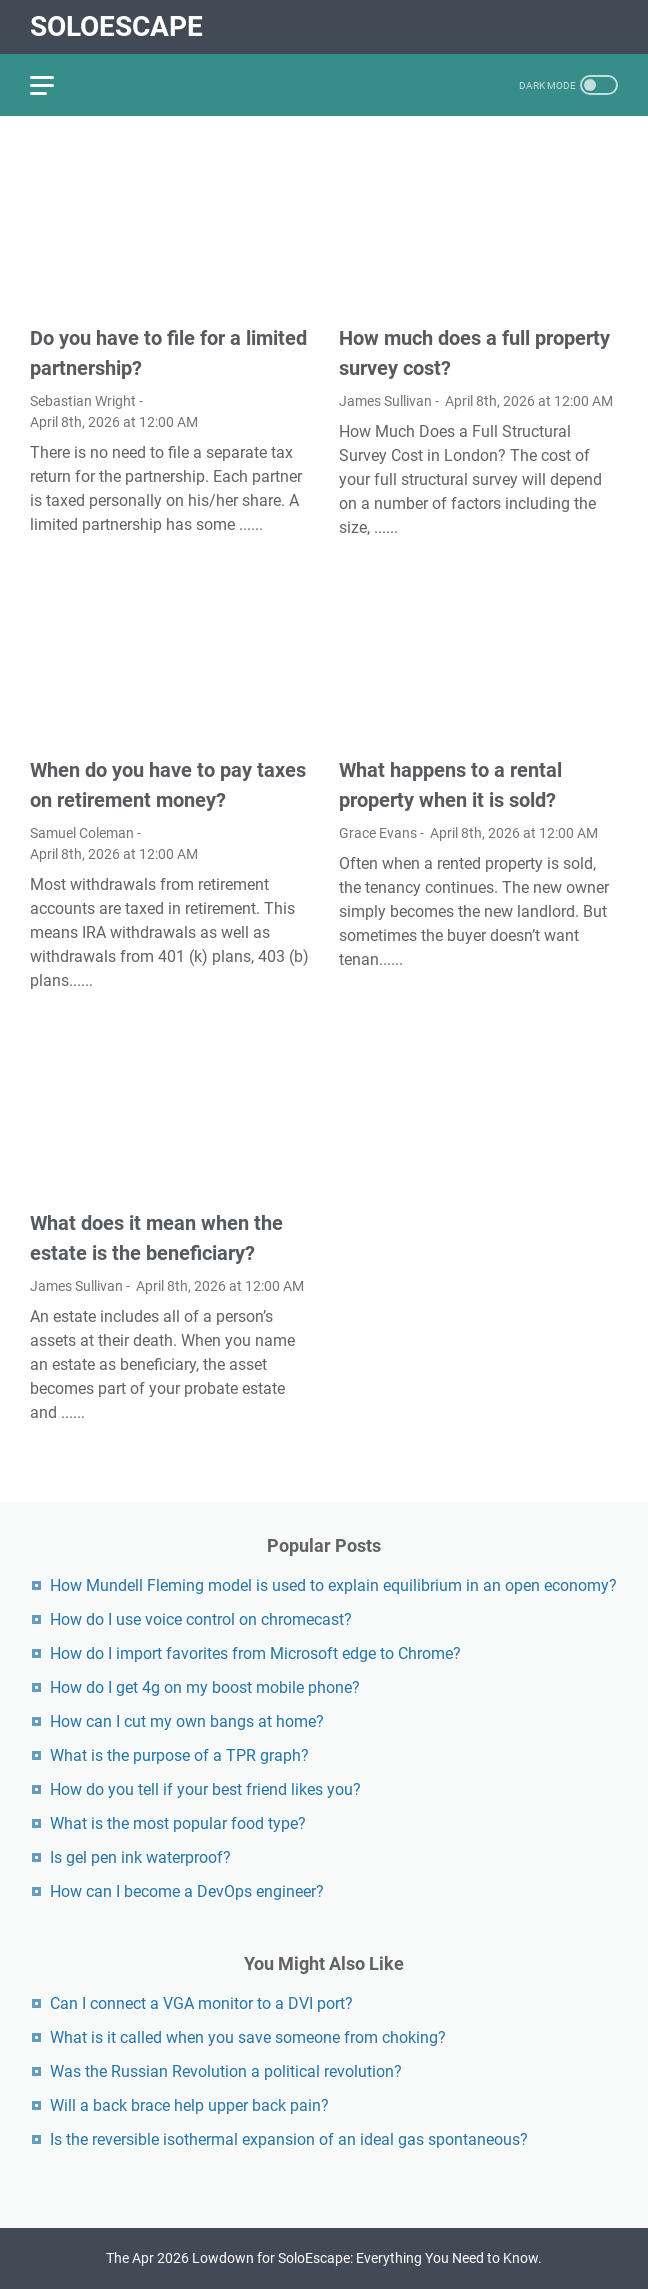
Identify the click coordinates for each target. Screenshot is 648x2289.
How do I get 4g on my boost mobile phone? (205, 1687)
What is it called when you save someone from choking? (248, 2037)
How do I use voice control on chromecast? (201, 1619)
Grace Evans (378, 833)
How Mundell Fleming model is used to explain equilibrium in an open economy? (333, 1585)
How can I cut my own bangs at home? (187, 1721)
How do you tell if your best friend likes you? (205, 1789)
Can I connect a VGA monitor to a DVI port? (201, 2003)
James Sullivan (385, 401)
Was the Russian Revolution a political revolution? (226, 2071)
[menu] (54, 85)
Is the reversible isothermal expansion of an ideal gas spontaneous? (289, 2139)
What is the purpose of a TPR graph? (179, 1755)
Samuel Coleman (82, 833)
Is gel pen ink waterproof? (140, 1857)
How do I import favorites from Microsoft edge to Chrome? (255, 1653)
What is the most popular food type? (178, 1823)
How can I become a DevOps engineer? (187, 1891)
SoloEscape (116, 26)
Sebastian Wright (83, 401)
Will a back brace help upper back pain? (189, 2105)
